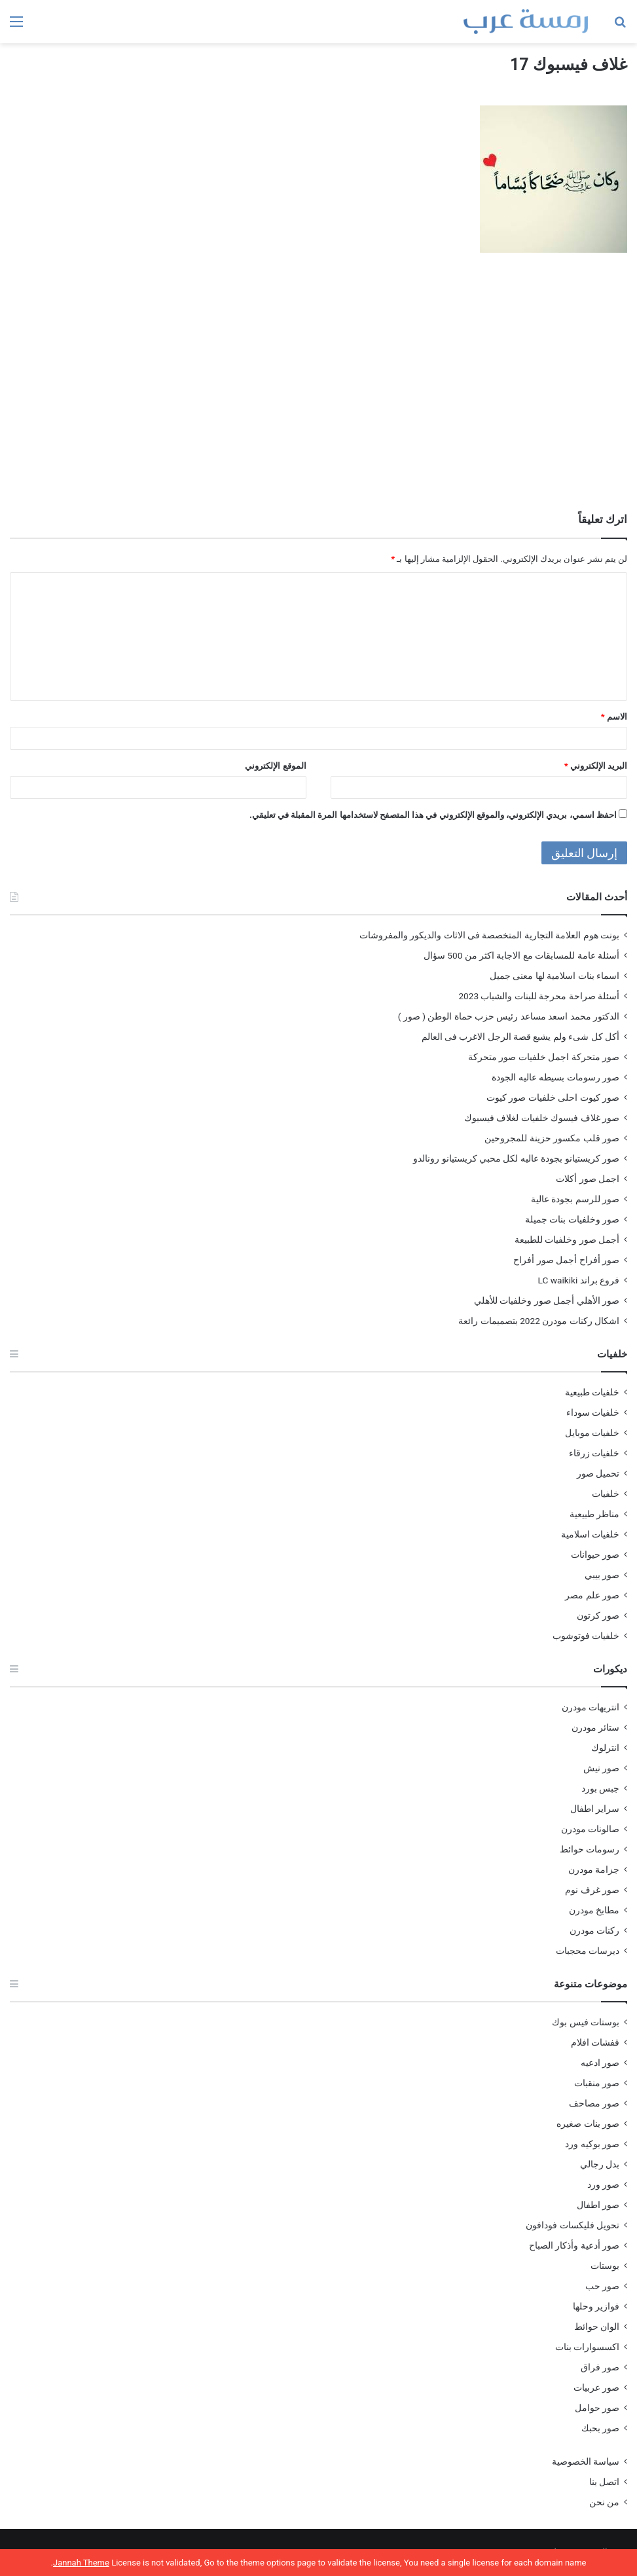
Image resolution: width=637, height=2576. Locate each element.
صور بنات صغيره (587, 2123)
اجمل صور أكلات (587, 1178)
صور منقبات (596, 2083)
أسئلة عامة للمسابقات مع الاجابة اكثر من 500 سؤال (521, 955)
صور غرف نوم (592, 1890)
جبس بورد (600, 1788)
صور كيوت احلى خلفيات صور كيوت (552, 1097)
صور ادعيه (600, 2062)
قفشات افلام (595, 2042)
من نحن (604, 2502)
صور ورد (603, 2184)
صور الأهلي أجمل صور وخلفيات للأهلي (546, 1300)
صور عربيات (596, 2387)
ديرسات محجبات (587, 1950)
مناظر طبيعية (594, 1514)
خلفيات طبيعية (592, 1392)
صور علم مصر (592, 1595)
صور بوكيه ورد (592, 2144)
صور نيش (601, 1768)
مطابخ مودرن (594, 1910)
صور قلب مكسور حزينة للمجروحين (551, 1138)
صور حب (602, 2286)
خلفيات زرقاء (594, 1453)
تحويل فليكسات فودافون (572, 2225)
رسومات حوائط (589, 1849)
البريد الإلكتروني (595, 766)
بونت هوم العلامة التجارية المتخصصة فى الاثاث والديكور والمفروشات (489, 935)
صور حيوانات (595, 1554)
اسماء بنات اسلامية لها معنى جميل (554, 975)
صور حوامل (597, 2407)
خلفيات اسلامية (590, 1534)
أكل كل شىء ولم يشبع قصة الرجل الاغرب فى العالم (520, 1036)
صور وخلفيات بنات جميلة (572, 1219)
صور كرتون (598, 1615)
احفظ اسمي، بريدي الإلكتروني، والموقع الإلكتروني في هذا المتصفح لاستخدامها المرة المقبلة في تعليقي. (433, 815)
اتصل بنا (604, 2481)
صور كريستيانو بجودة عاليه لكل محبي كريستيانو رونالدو (516, 1158)
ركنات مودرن (594, 1930)
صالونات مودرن (590, 1829)
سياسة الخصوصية (585, 2461)
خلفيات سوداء (592, 1412)
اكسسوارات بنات (587, 2347)
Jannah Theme (81, 2562)
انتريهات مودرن (590, 1707)
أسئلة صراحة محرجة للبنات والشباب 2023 (538, 996)
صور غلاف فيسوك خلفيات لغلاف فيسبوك (541, 1118)
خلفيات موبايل (592, 1432)
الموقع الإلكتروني (275, 766)
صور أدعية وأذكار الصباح (574, 2245)
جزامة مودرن (593, 1869)
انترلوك (605, 1747)
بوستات (605, 2265)
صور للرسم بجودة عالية (575, 1199)
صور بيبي (602, 1575)
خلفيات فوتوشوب (586, 1635)
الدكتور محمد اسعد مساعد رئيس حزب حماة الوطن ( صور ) (508, 1016)
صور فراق (600, 2367)
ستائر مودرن (595, 1727)
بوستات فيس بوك (585, 2022)
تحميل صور (598, 1473)
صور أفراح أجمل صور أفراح (566, 1260)
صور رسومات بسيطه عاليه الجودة (555, 1077)
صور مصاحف (594, 2103)
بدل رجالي (599, 2164)
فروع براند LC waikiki (578, 1280)
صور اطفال (598, 2204)
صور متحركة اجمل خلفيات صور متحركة (543, 1057)
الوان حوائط (596, 2326)
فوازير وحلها (596, 2306)
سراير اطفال (594, 1808)
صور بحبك (600, 2428)
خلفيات (605, 1493)
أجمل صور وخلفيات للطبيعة (567, 1239)
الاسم (614, 717)
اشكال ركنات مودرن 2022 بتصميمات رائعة (538, 1321)
